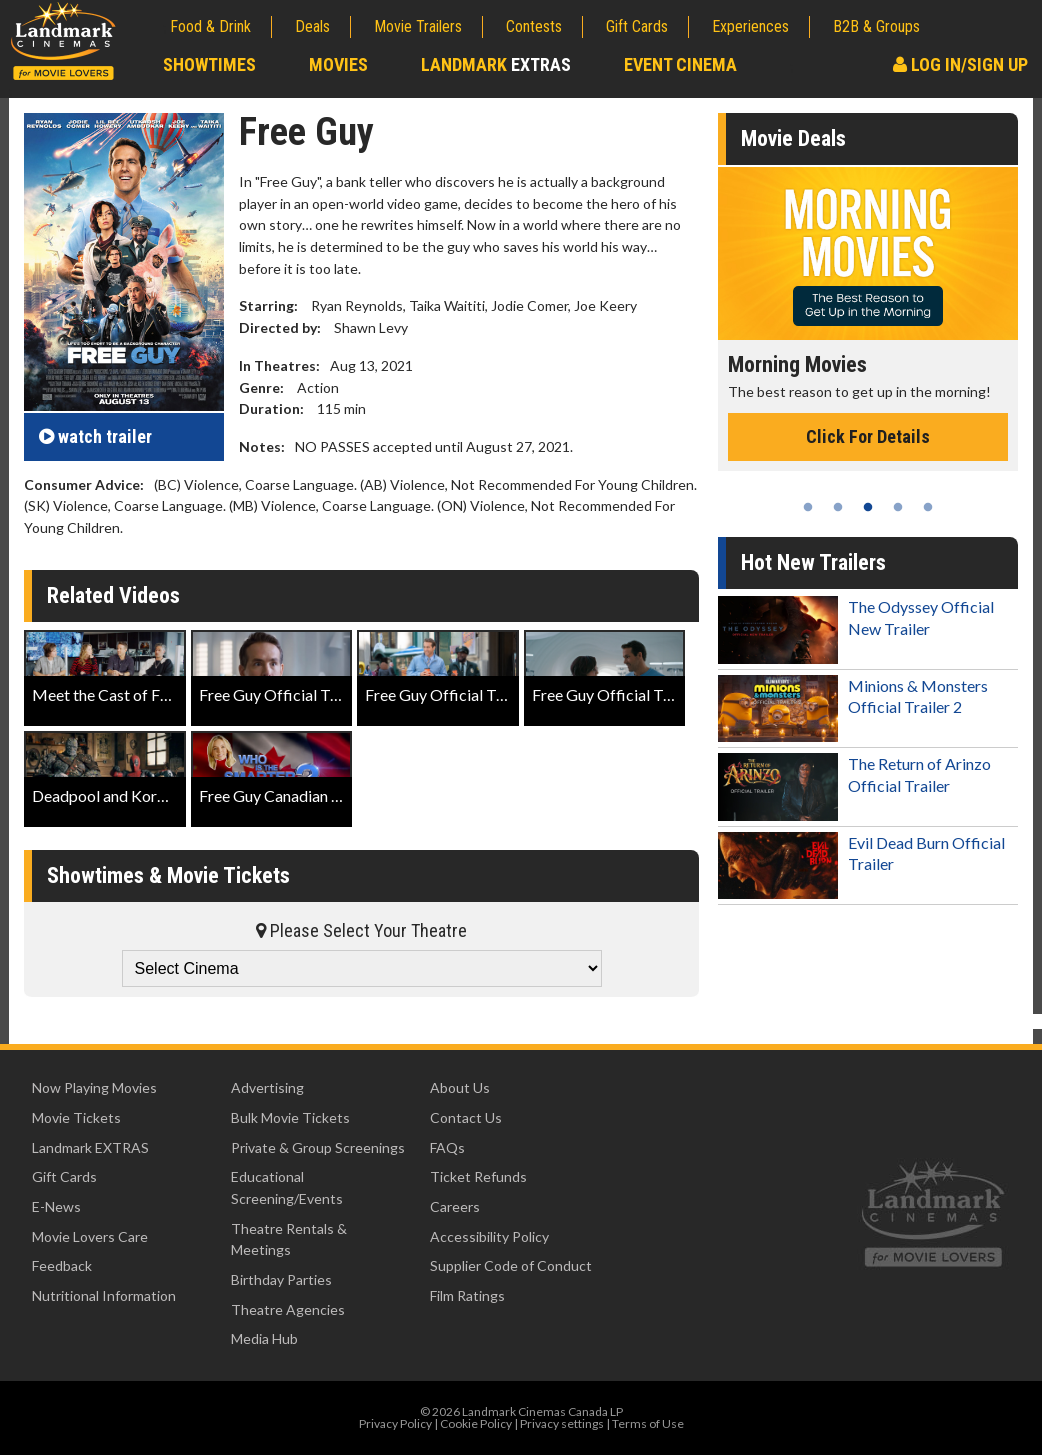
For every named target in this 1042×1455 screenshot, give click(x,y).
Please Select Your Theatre (361, 930)
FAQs (447, 1147)
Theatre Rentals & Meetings (289, 1239)
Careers (455, 1206)
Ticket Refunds (478, 1176)
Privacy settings (562, 1423)
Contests (534, 26)
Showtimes (209, 64)
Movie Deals (793, 138)
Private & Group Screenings (318, 1147)
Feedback (62, 1265)
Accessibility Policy (489, 1236)
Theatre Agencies (288, 1309)
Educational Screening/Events (287, 1187)
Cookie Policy (476, 1423)
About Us (460, 1087)
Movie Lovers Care (90, 1236)
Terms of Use (648, 1423)
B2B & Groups (876, 26)
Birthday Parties (281, 1279)
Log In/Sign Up (960, 64)
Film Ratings (467, 1295)
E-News (56, 1206)
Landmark (496, 64)
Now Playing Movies (94, 1087)
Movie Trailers (418, 26)
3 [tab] (868, 507)
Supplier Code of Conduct (511, 1265)
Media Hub (264, 1338)
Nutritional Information (104, 1295)
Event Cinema (680, 64)
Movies (338, 64)
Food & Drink (210, 26)
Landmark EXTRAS (90, 1147)
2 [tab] (838, 507)
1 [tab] (808, 507)
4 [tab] (898, 507)
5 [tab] (928, 507)
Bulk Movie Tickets (290, 1117)
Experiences (750, 26)
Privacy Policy (395, 1423)
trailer (95, 436)
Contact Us (466, 1117)
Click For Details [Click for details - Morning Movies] (868, 436)
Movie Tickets (76, 1117)
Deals (312, 26)
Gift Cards (637, 26)
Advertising (267, 1087)
